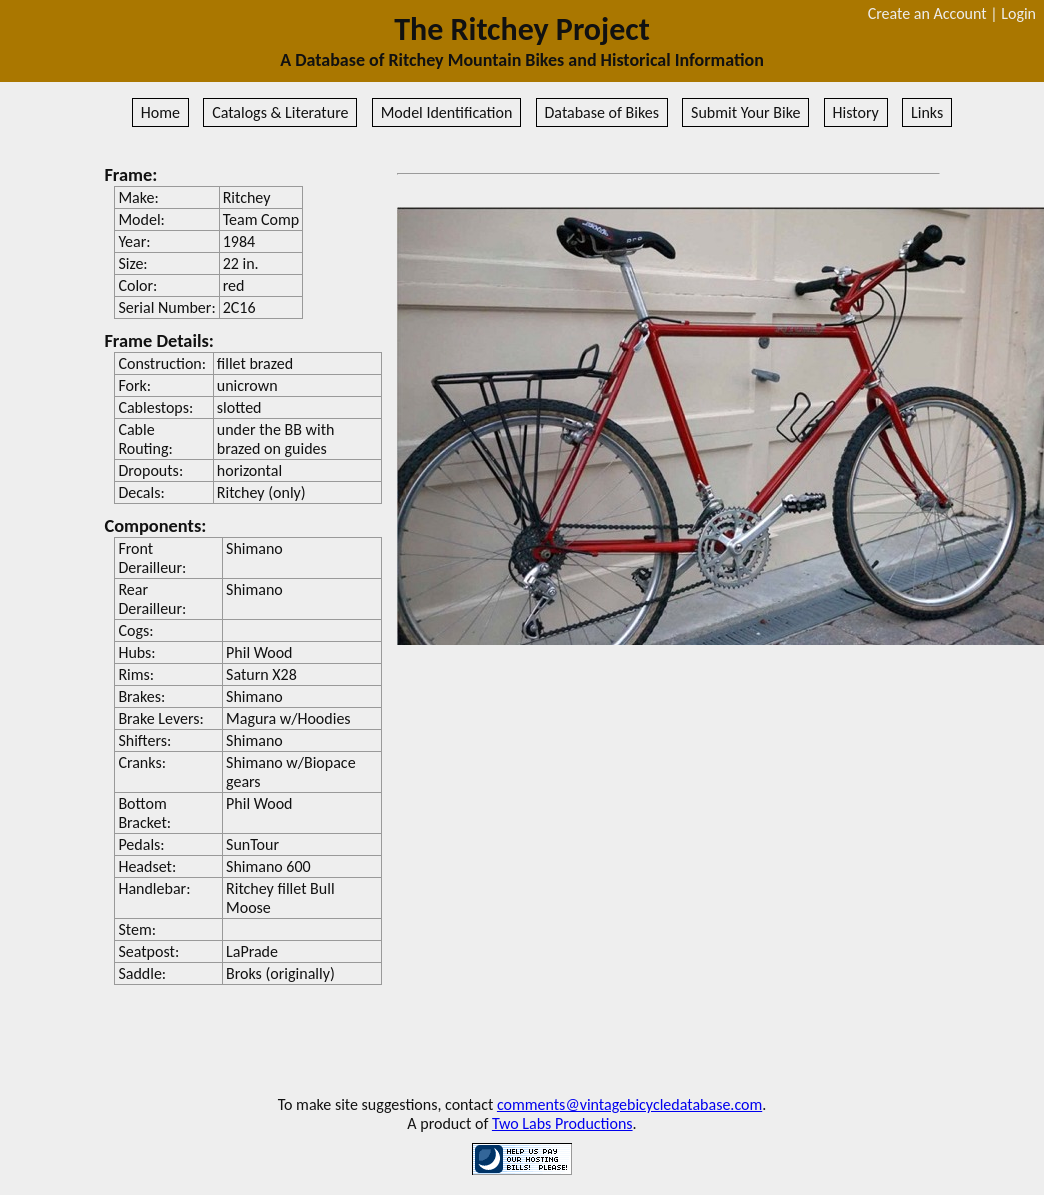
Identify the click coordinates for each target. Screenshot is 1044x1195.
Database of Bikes (602, 112)
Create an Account (927, 13)
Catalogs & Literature (280, 112)
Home (160, 112)
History (856, 112)
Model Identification (447, 112)
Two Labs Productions (562, 1123)
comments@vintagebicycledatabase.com (629, 1104)
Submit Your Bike (745, 112)
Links (927, 112)
